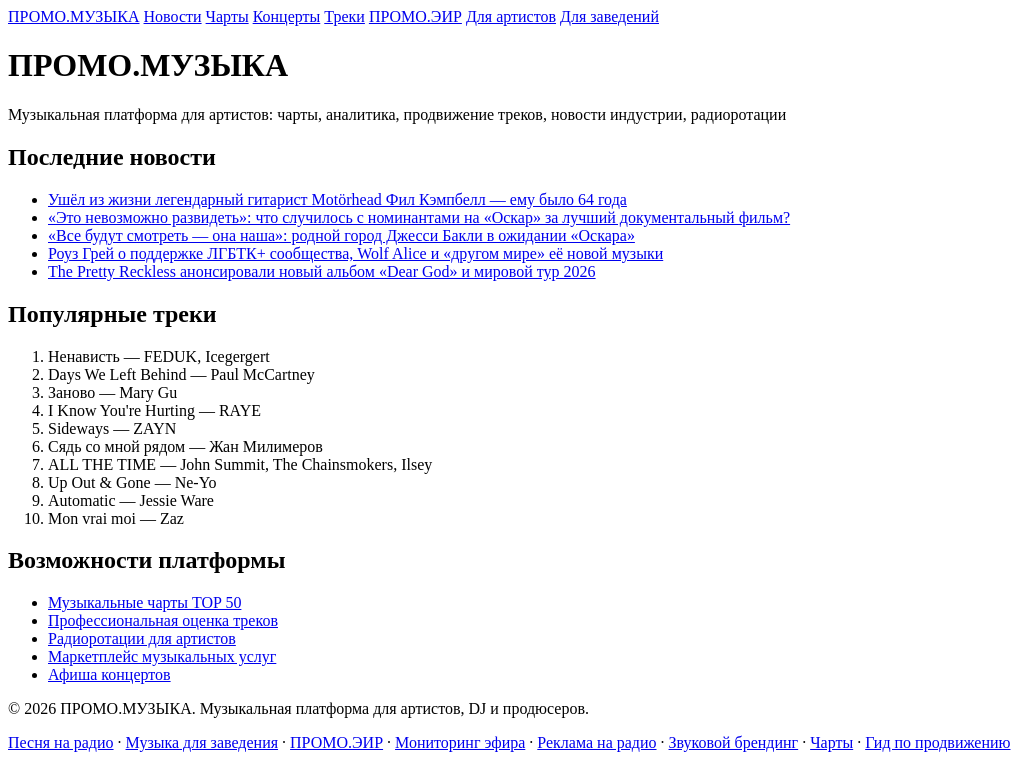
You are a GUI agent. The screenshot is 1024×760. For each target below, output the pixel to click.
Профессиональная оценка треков (163, 620)
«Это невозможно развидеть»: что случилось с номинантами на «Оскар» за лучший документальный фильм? (419, 217)
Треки (344, 16)
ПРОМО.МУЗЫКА (74, 16)
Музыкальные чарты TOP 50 (144, 602)
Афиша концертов (109, 674)
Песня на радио (61, 742)
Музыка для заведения (202, 742)
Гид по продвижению (937, 742)
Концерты (287, 16)
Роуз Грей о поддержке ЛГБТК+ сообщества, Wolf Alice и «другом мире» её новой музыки (355, 253)
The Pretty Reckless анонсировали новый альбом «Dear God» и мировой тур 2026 (322, 271)
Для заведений (609, 16)
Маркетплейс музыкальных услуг (162, 656)
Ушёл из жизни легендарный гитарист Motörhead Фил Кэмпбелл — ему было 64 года (337, 199)
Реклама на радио (596, 742)
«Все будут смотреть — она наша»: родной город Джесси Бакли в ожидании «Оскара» (341, 235)
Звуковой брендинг (734, 742)
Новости (173, 16)
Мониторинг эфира (460, 742)
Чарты (227, 16)
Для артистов (511, 16)
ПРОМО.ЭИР (415, 16)
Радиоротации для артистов (142, 638)
